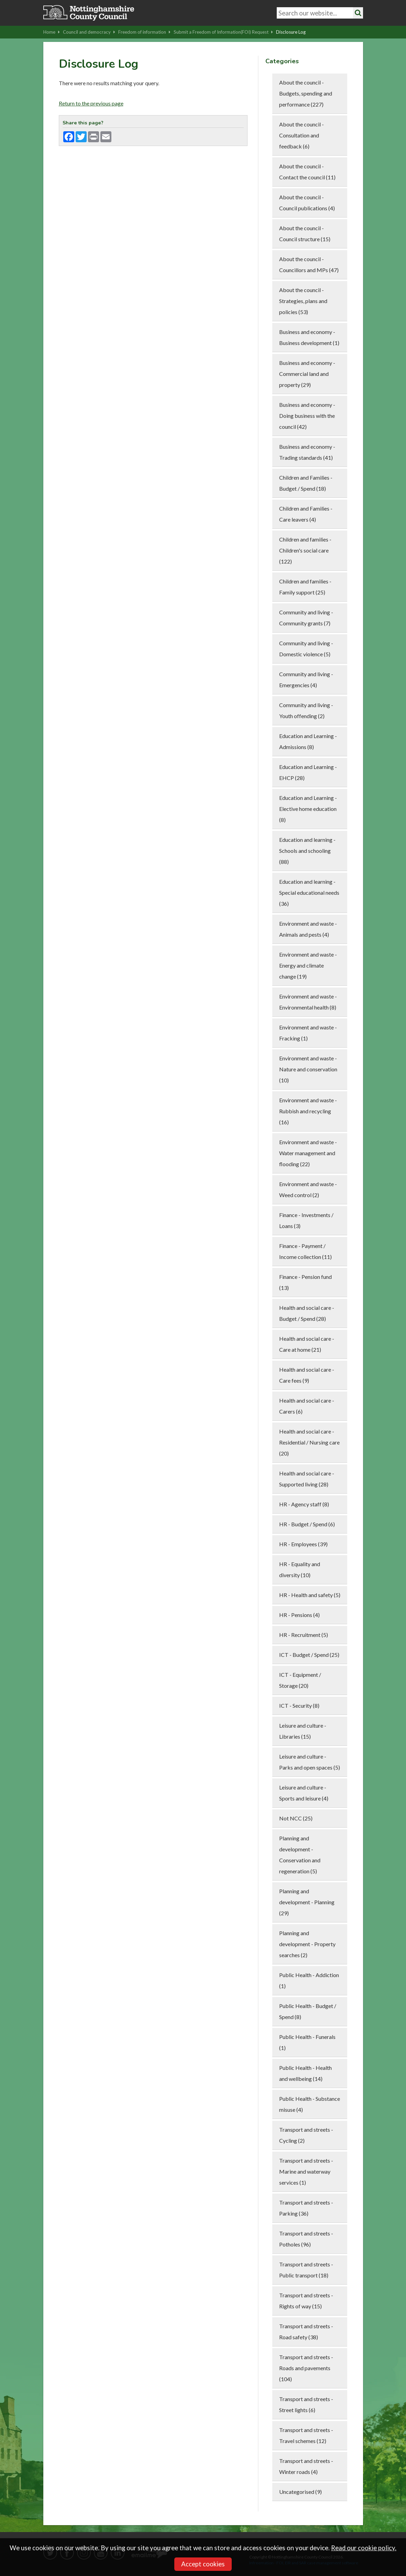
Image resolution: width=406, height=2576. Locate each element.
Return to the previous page (91, 103)
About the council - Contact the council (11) (307, 171)
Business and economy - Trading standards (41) (307, 452)
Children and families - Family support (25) (305, 586)
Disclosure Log (291, 32)
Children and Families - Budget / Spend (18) (305, 483)
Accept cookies (203, 2564)
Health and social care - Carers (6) (306, 1406)
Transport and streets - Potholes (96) (306, 2239)
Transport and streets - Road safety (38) (306, 2331)
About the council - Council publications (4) (307, 202)
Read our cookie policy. (363, 2548)
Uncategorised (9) (300, 2491)
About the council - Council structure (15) (304, 233)
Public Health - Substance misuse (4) (309, 2104)
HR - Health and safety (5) (309, 1595)
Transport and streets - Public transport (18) (306, 2269)
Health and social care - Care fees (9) (306, 1375)
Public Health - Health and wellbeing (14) (305, 2073)
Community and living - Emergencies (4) (306, 679)
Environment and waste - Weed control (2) (308, 1189)
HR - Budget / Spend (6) (307, 1524)
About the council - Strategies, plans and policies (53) (303, 301)
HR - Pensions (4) (299, 1615)
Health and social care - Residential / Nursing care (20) (309, 1442)
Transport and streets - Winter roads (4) (306, 2466)
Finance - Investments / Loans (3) (306, 1220)
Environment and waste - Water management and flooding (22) (308, 1153)
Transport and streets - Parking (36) (306, 2208)
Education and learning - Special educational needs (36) (309, 892)
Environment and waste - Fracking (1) (308, 1032)
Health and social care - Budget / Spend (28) (306, 1313)
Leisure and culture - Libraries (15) (302, 1731)
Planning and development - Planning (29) (306, 1902)
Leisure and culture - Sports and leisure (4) (303, 1793)
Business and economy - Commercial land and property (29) (307, 373)
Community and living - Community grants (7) (306, 617)
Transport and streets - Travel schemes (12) (306, 2435)
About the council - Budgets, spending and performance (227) (305, 93)
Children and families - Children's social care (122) (305, 550)
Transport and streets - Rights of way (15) (306, 2300)
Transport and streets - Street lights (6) (306, 2404)
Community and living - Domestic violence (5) (306, 648)
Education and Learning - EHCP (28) (308, 772)
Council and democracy (89, 32)
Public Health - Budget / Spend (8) (307, 2011)
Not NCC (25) (295, 1818)
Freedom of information (144, 32)
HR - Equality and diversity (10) (299, 1569)
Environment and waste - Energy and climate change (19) (308, 965)
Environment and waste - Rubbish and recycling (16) (308, 1111)
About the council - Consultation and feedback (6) (301, 135)
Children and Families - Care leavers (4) (305, 514)
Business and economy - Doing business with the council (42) (307, 415)
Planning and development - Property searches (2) (307, 1944)
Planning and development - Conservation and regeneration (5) (299, 1854)
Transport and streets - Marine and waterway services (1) (306, 2171)
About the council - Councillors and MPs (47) (309, 264)
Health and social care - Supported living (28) (306, 1478)
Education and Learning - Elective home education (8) (308, 808)
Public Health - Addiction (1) (309, 1980)
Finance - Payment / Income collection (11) (305, 1251)
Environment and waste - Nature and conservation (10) (308, 1069)
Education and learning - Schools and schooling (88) (307, 850)
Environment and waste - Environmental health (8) (308, 1002)
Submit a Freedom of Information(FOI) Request (223, 32)
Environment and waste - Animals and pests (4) (308, 929)
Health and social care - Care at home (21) (306, 1344)
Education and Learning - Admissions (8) (308, 741)
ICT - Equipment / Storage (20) (300, 1680)
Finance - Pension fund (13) (305, 1282)
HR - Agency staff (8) (304, 1504)
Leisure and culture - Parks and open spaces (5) (309, 1762)
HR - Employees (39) (303, 1544)
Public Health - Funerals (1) (307, 2042)
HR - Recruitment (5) (303, 1634)
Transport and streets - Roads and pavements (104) (306, 2368)
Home (51, 32)
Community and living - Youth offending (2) (306, 710)
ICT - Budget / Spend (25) (309, 1654)
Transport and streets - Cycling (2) (306, 2135)
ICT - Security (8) (299, 1705)
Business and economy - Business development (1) (309, 337)
